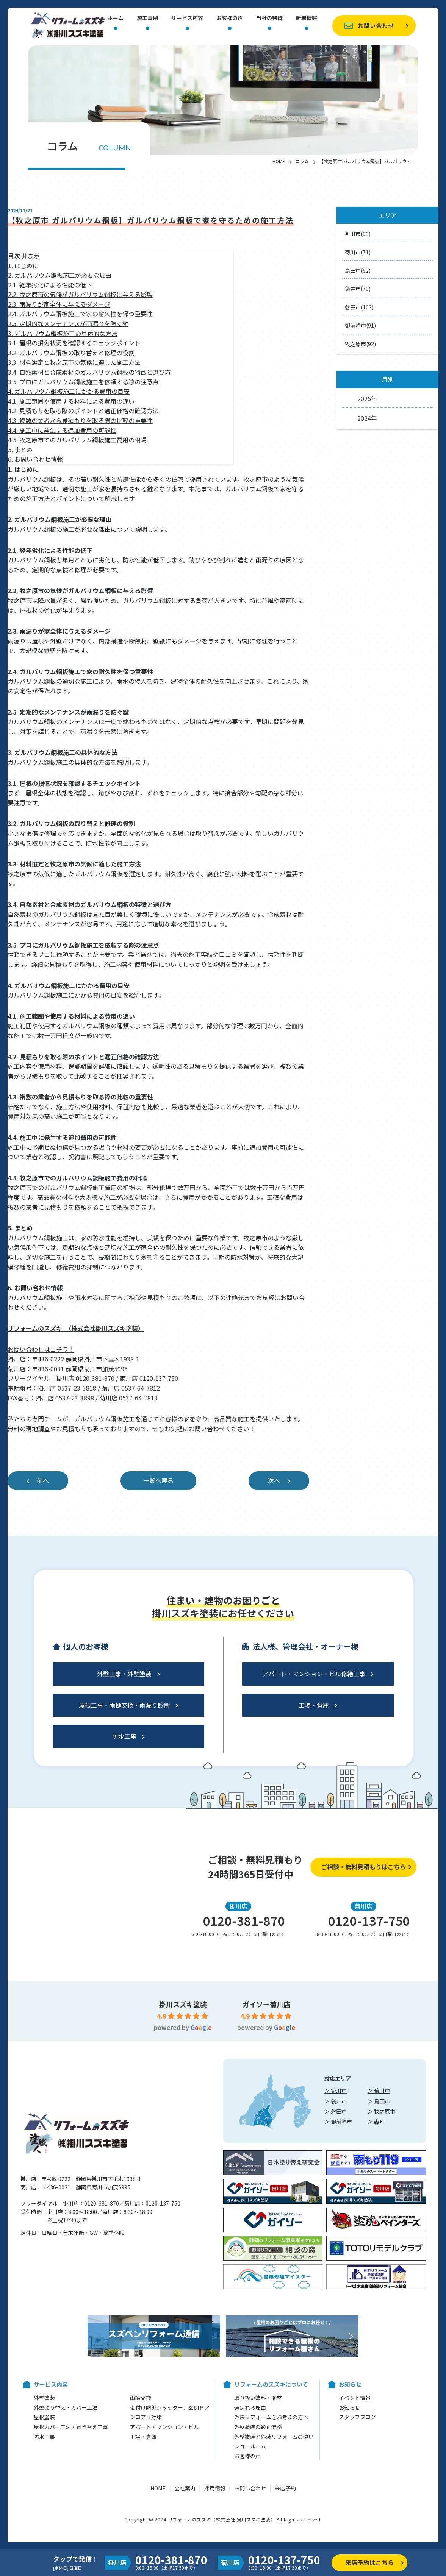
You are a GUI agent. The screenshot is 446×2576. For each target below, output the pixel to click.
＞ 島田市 (379, 2101)
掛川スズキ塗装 (183, 2004)
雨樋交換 (140, 2397)
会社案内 (185, 2488)
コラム (302, 161)
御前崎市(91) (360, 325)
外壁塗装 (44, 2397)
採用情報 (214, 2488)
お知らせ (349, 2407)
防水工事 (124, 1736)
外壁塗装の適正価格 (258, 2427)
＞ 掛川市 (335, 2090)
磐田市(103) (359, 307)
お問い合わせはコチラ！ (41, 1349)
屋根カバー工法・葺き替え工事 (71, 2427)
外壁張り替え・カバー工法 (65, 2407)
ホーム (116, 18)
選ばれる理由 (250, 2407)
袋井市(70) (358, 288)
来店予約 (285, 2488)
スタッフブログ (357, 2417)
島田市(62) (358, 270)
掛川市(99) (358, 233)
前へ (43, 1480)
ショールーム (250, 2446)
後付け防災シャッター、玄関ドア (170, 2407)
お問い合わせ (376, 26)
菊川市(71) (358, 252)
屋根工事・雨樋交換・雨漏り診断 (124, 1705)
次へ (274, 1480)
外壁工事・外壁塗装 (124, 1673)
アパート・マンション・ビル (164, 2427)
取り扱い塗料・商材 (258, 2397)
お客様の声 (229, 18)
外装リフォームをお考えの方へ (271, 2417)
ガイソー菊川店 (266, 2004)
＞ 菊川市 (379, 2090)
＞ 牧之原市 (381, 2111)
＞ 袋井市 (335, 2101)
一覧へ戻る (158, 1480)
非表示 (31, 255)
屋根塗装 (44, 2417)
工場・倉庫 (314, 1705)
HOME (278, 161)
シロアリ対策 (146, 2417)
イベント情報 (355, 2397)
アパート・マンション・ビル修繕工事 (313, 1673)
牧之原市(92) (360, 344)
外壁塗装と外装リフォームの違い (274, 2436)
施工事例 (147, 18)
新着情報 (306, 18)
